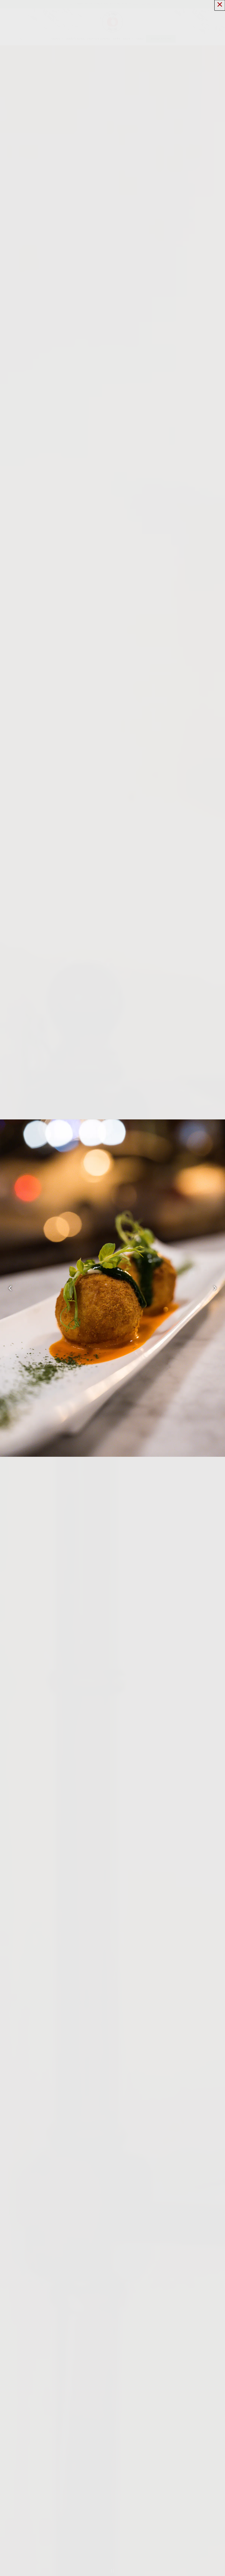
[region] (112, 1288)
